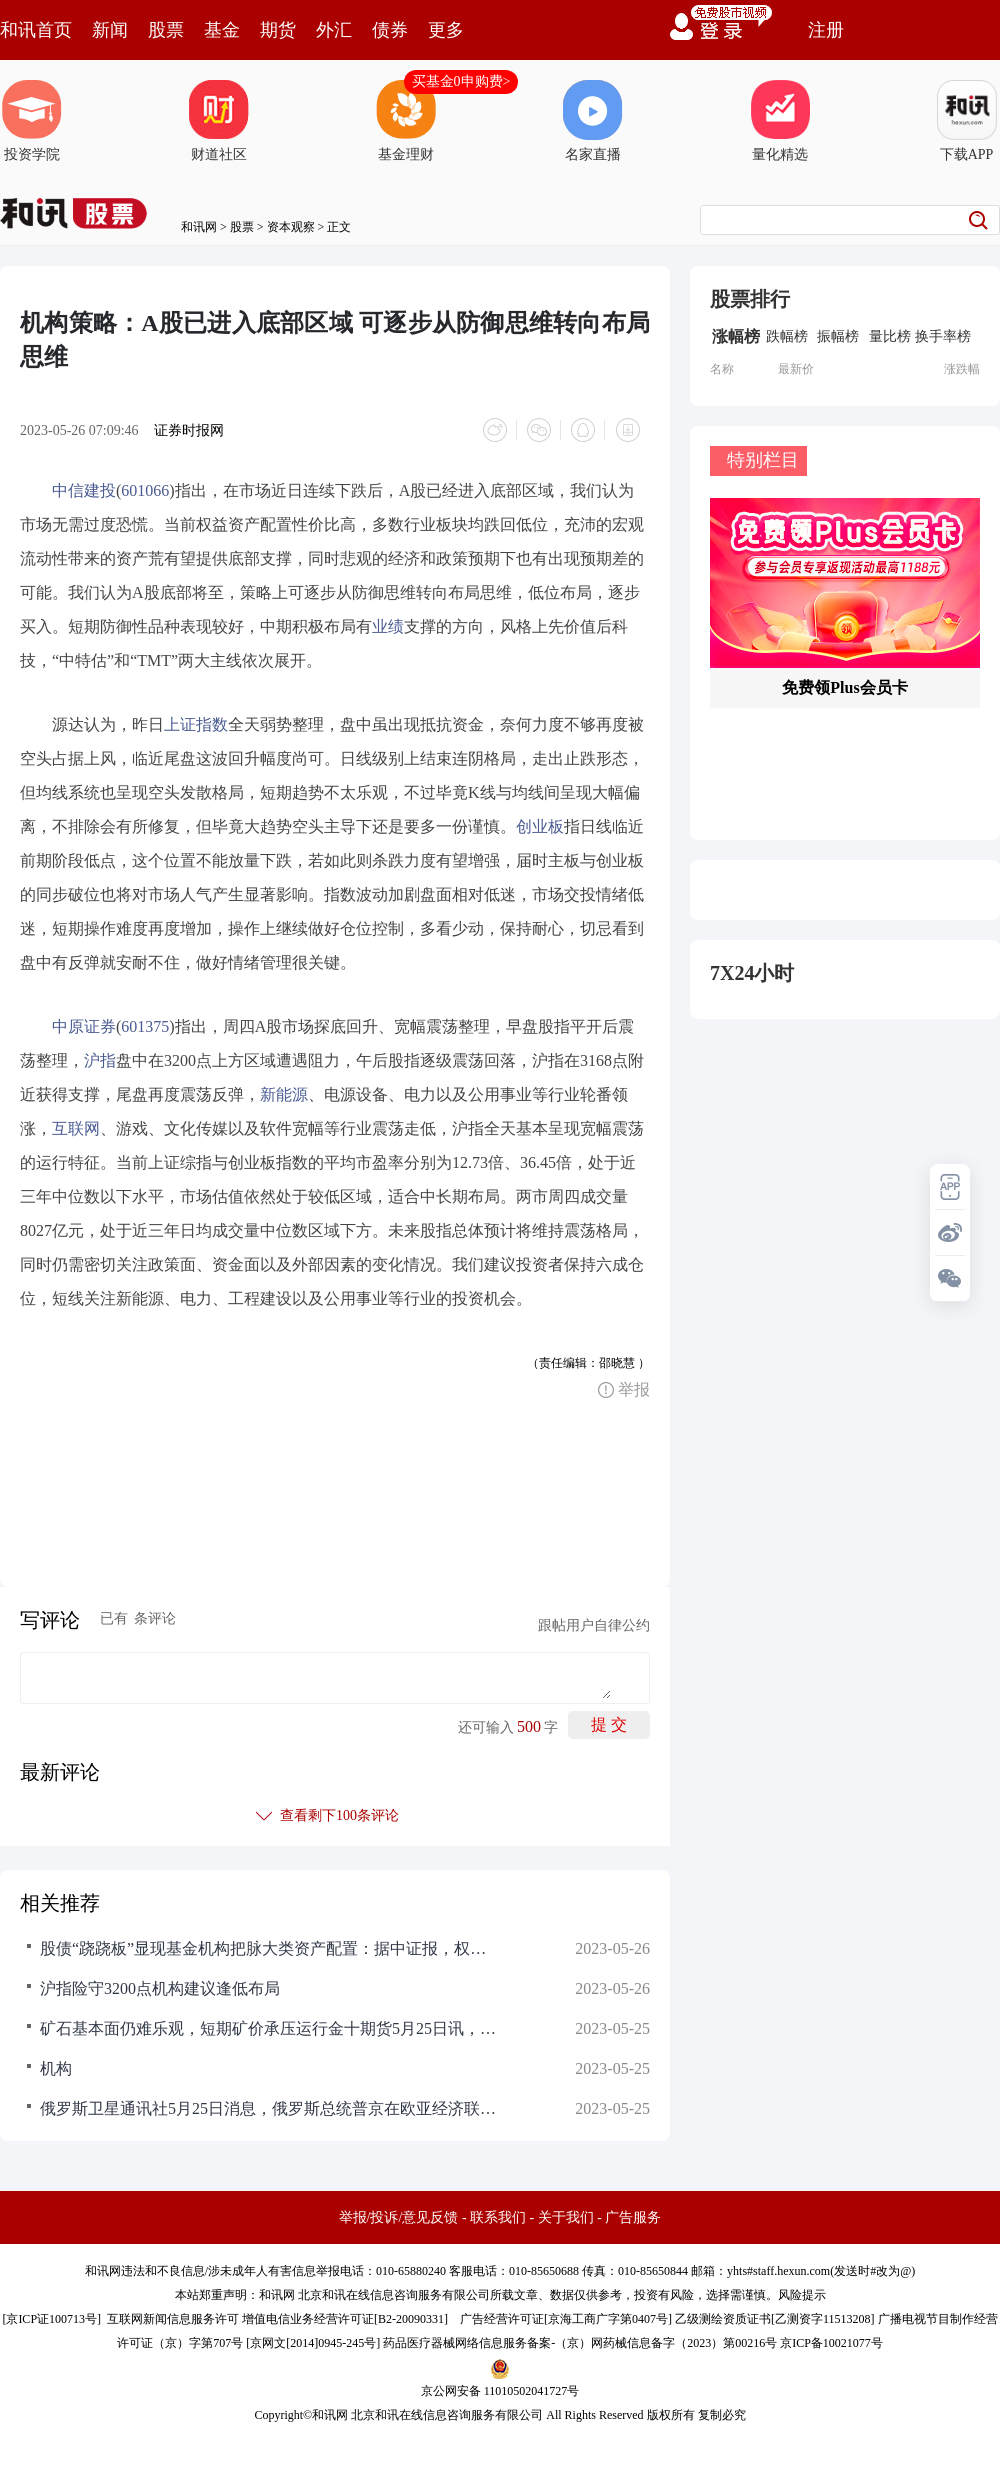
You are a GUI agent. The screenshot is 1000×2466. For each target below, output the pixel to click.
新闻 (110, 30)
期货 (278, 30)
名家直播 (593, 121)
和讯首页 (36, 30)
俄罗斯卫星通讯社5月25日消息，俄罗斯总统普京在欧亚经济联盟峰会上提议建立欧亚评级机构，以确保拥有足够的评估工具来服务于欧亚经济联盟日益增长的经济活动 (270, 2108)
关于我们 (566, 2217)
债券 (390, 30)
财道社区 (219, 121)
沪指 (100, 1060)
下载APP (967, 121)
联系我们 (498, 2217)
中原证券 (84, 1026)
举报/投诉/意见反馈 (399, 2217)
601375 (145, 1026)
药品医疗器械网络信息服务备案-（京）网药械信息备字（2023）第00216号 (580, 2343)
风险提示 (802, 2295)
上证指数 (196, 724)
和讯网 (199, 227)
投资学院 (32, 121)
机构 (56, 2068)
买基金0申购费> (461, 81)
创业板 (540, 826)
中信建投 (84, 490)
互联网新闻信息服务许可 (173, 2319)
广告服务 (633, 2217)
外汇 (334, 30)
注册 (826, 30)
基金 (222, 30)
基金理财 (406, 121)
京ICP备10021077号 (831, 2343)
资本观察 (291, 227)
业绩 (388, 626)
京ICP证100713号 (51, 2319)
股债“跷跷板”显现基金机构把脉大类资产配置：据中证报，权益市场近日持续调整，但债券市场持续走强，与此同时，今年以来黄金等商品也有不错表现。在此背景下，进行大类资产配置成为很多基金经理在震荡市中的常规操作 (270, 1948)
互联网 (76, 1128)
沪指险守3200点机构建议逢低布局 (160, 1988)
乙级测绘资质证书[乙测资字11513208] (775, 2319)
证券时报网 (189, 430)
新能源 (284, 1094)
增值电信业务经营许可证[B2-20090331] (345, 2319)
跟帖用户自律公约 (594, 1625)
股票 (166, 30)
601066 (145, 490)
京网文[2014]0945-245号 (313, 2343)
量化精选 (780, 121)
